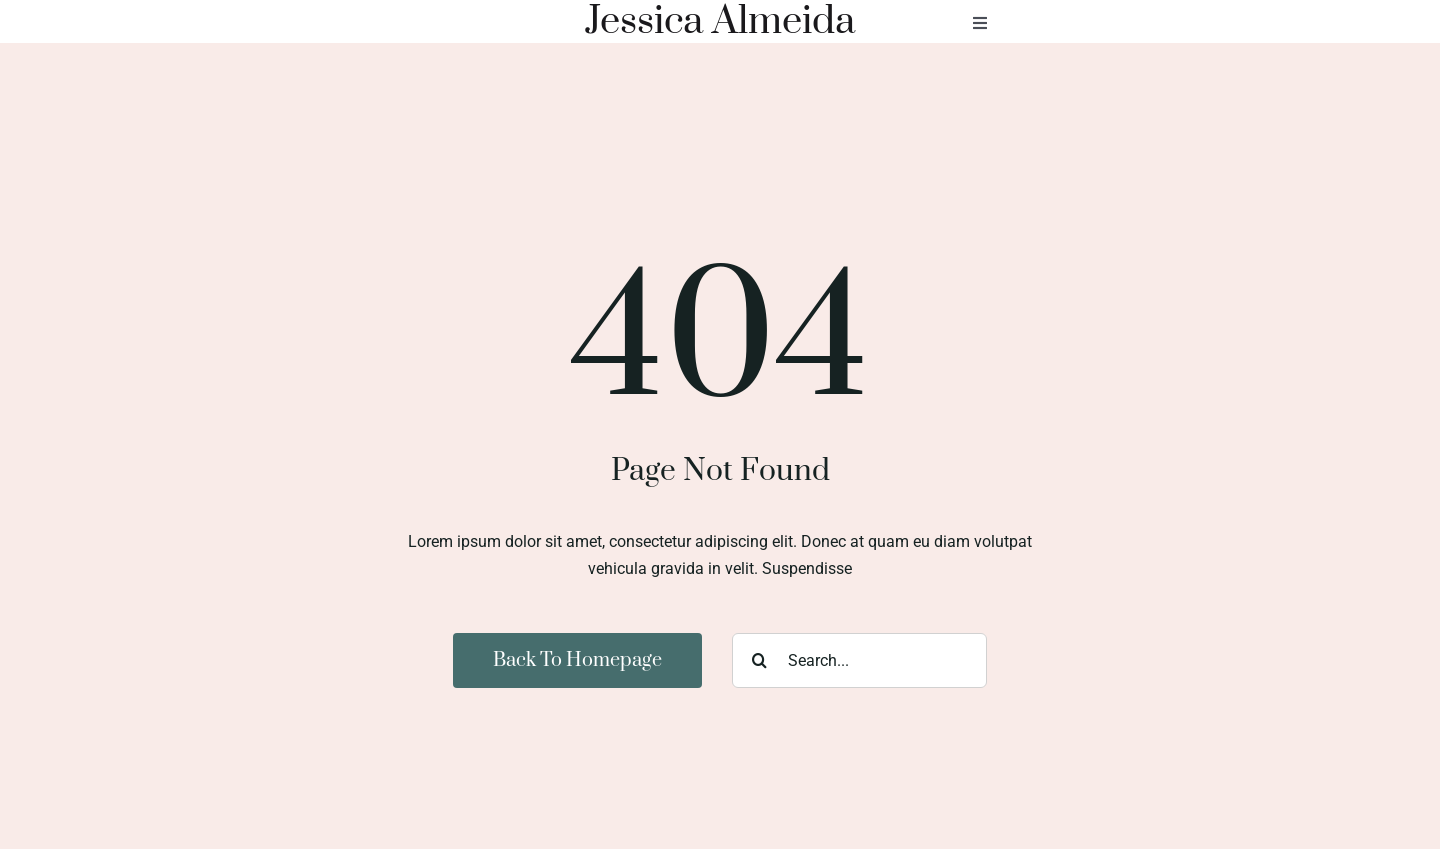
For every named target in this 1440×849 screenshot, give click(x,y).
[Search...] (859, 660)
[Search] (759, 660)
